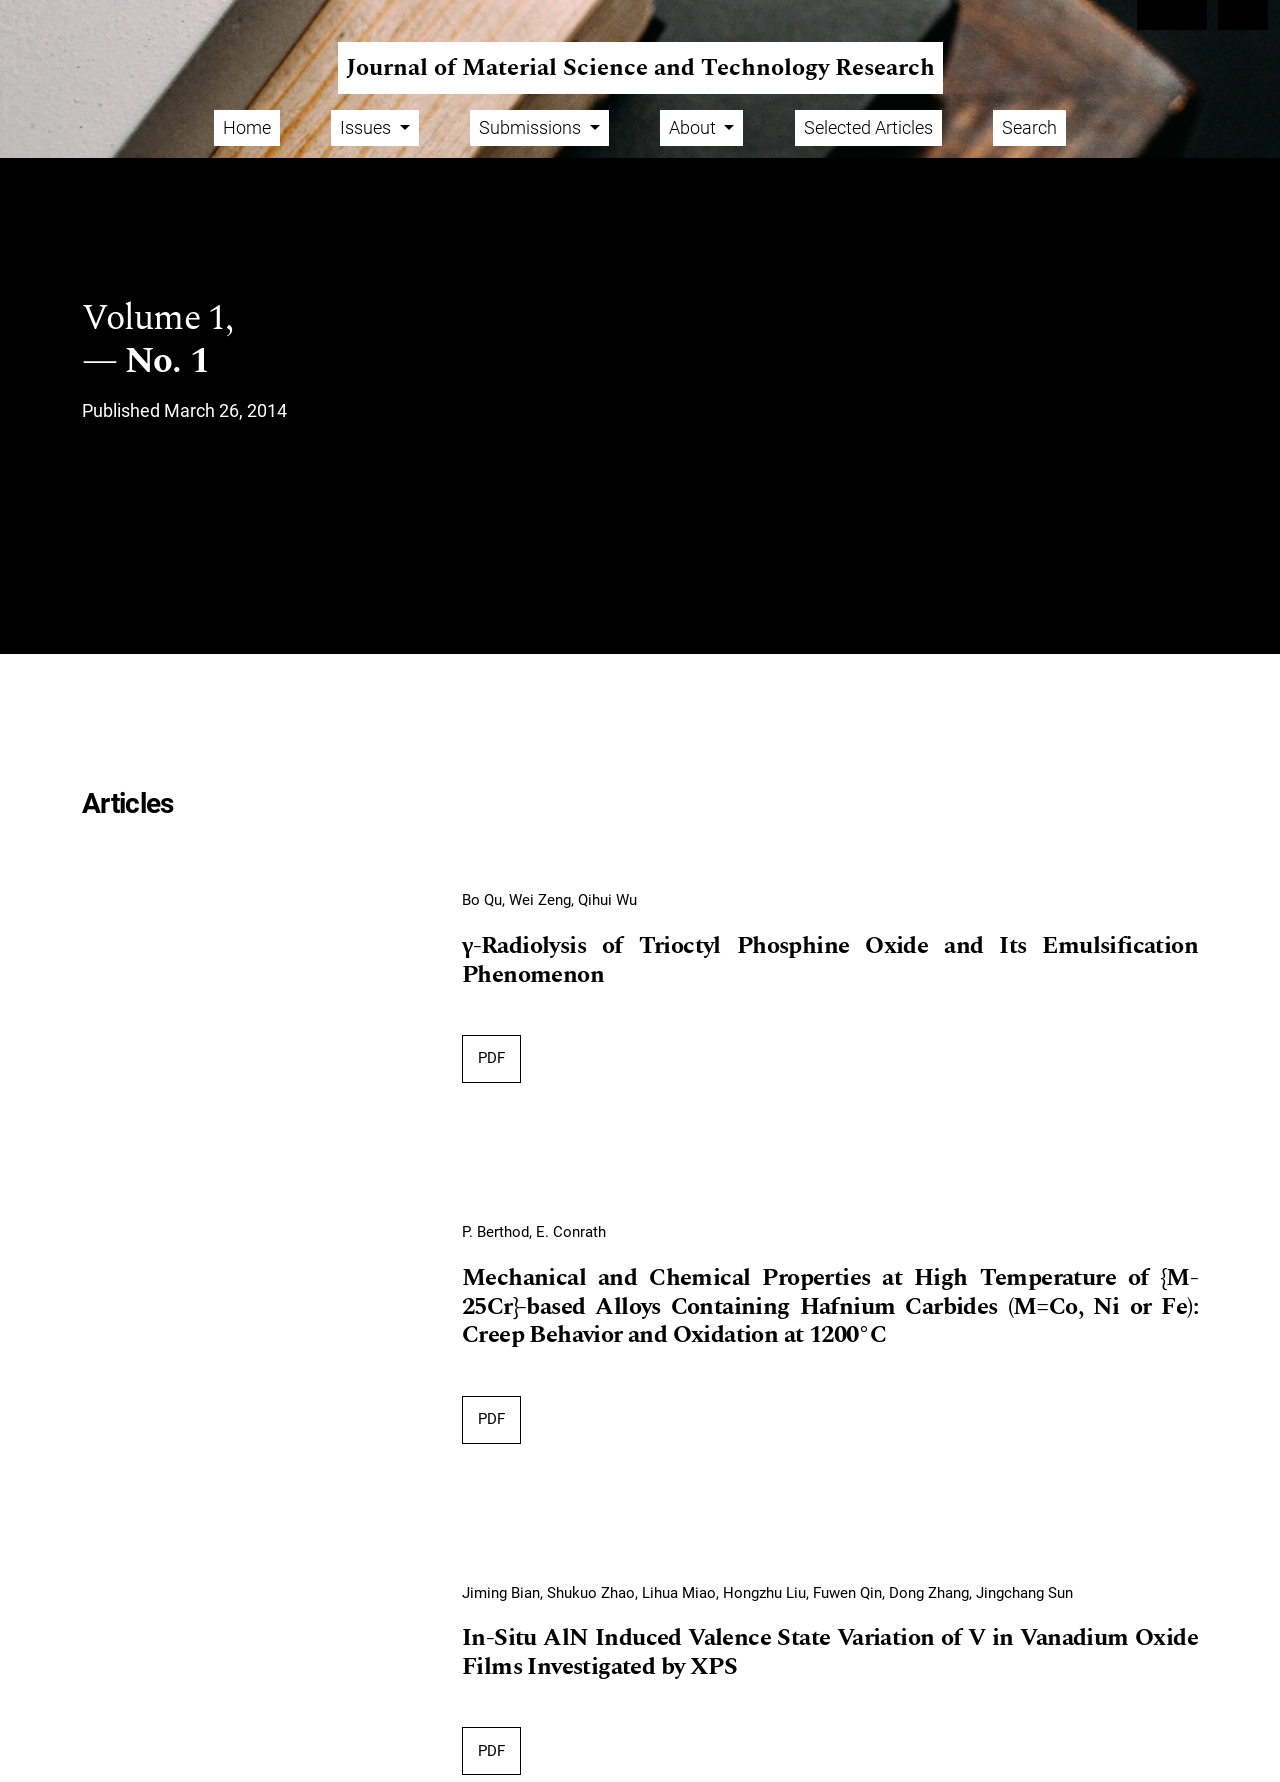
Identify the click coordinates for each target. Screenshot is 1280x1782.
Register (1171, 15)
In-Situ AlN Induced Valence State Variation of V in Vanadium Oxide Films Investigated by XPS (830, 1653)
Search (1029, 127)
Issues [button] (367, 127)
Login (1243, 15)
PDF (491, 1058)
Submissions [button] (532, 127)
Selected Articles (868, 127)
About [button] (694, 127)
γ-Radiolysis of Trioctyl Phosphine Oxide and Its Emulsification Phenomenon (830, 961)
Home (247, 127)
